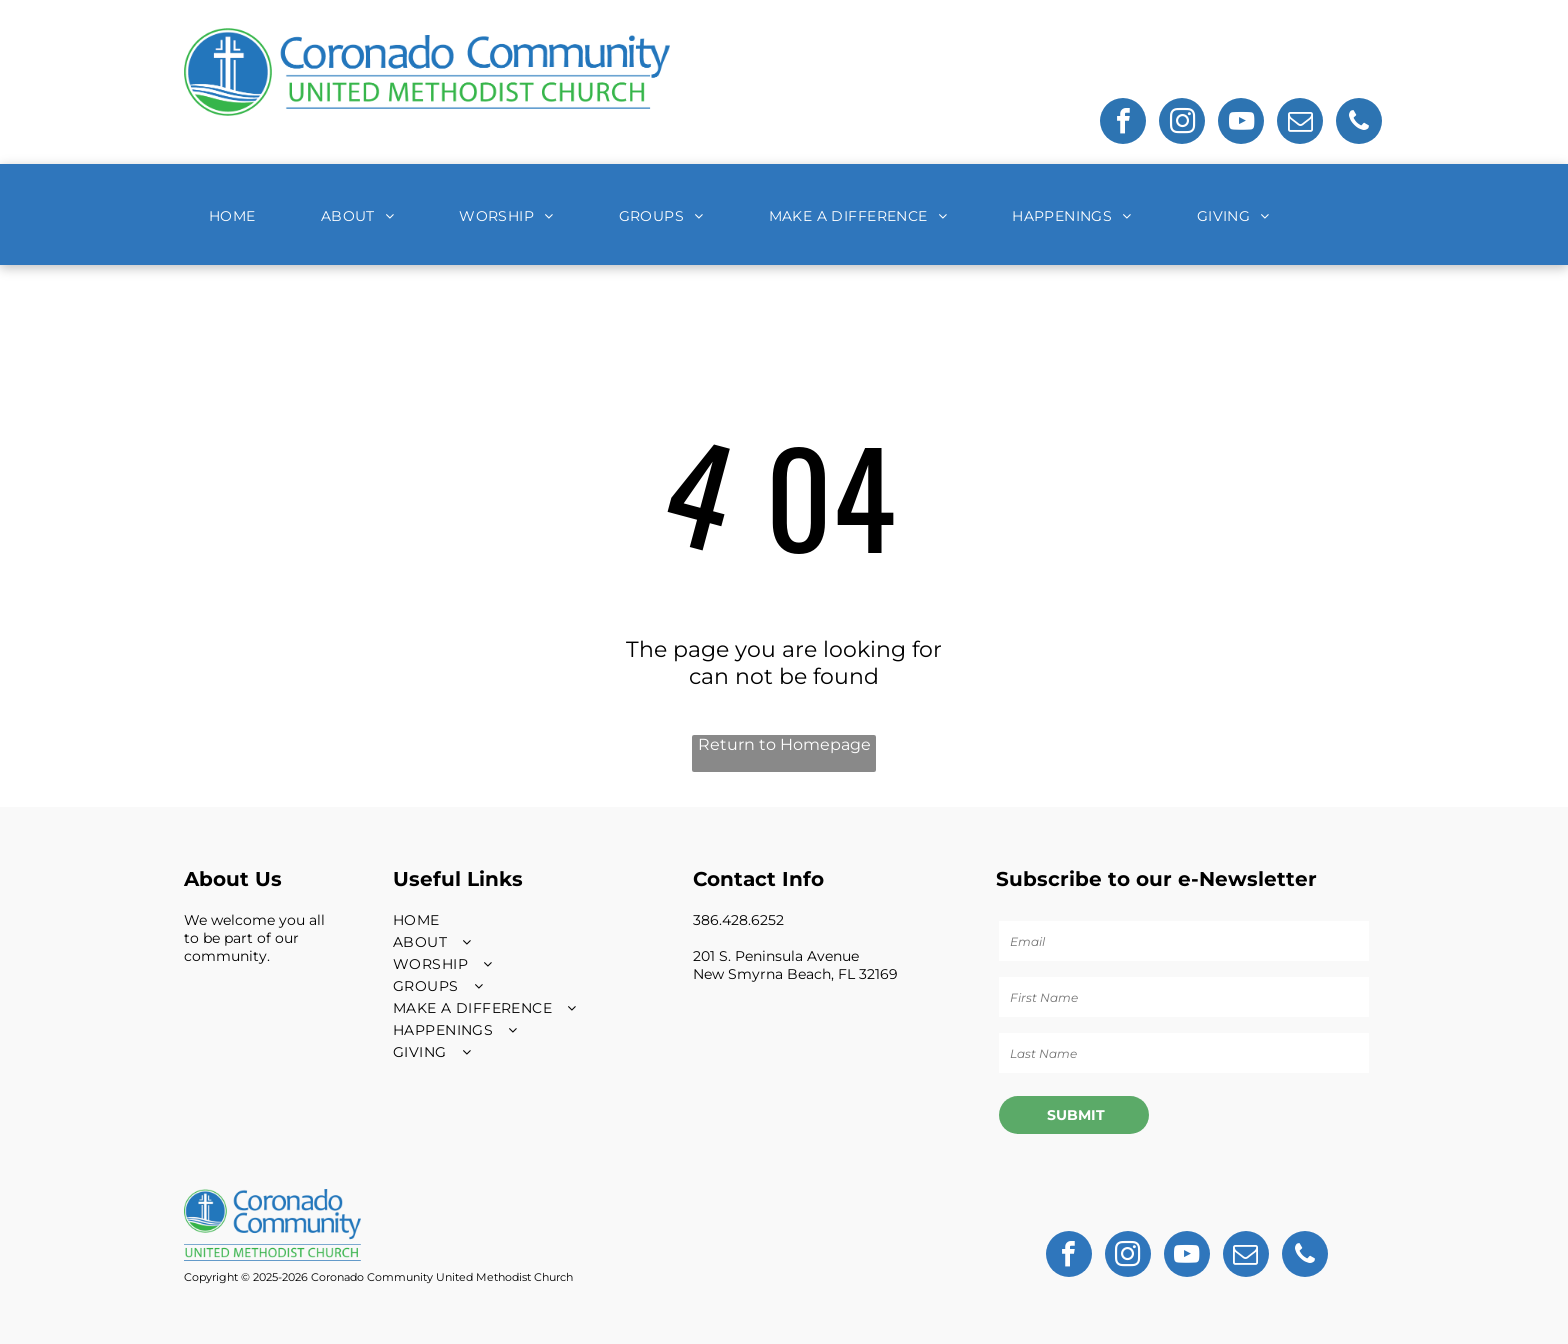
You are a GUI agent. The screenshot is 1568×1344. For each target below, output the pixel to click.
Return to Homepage (784, 744)
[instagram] (1182, 123)
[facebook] (1123, 123)
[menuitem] (240, 216)
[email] (1300, 123)
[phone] (1359, 123)
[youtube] (1241, 123)
